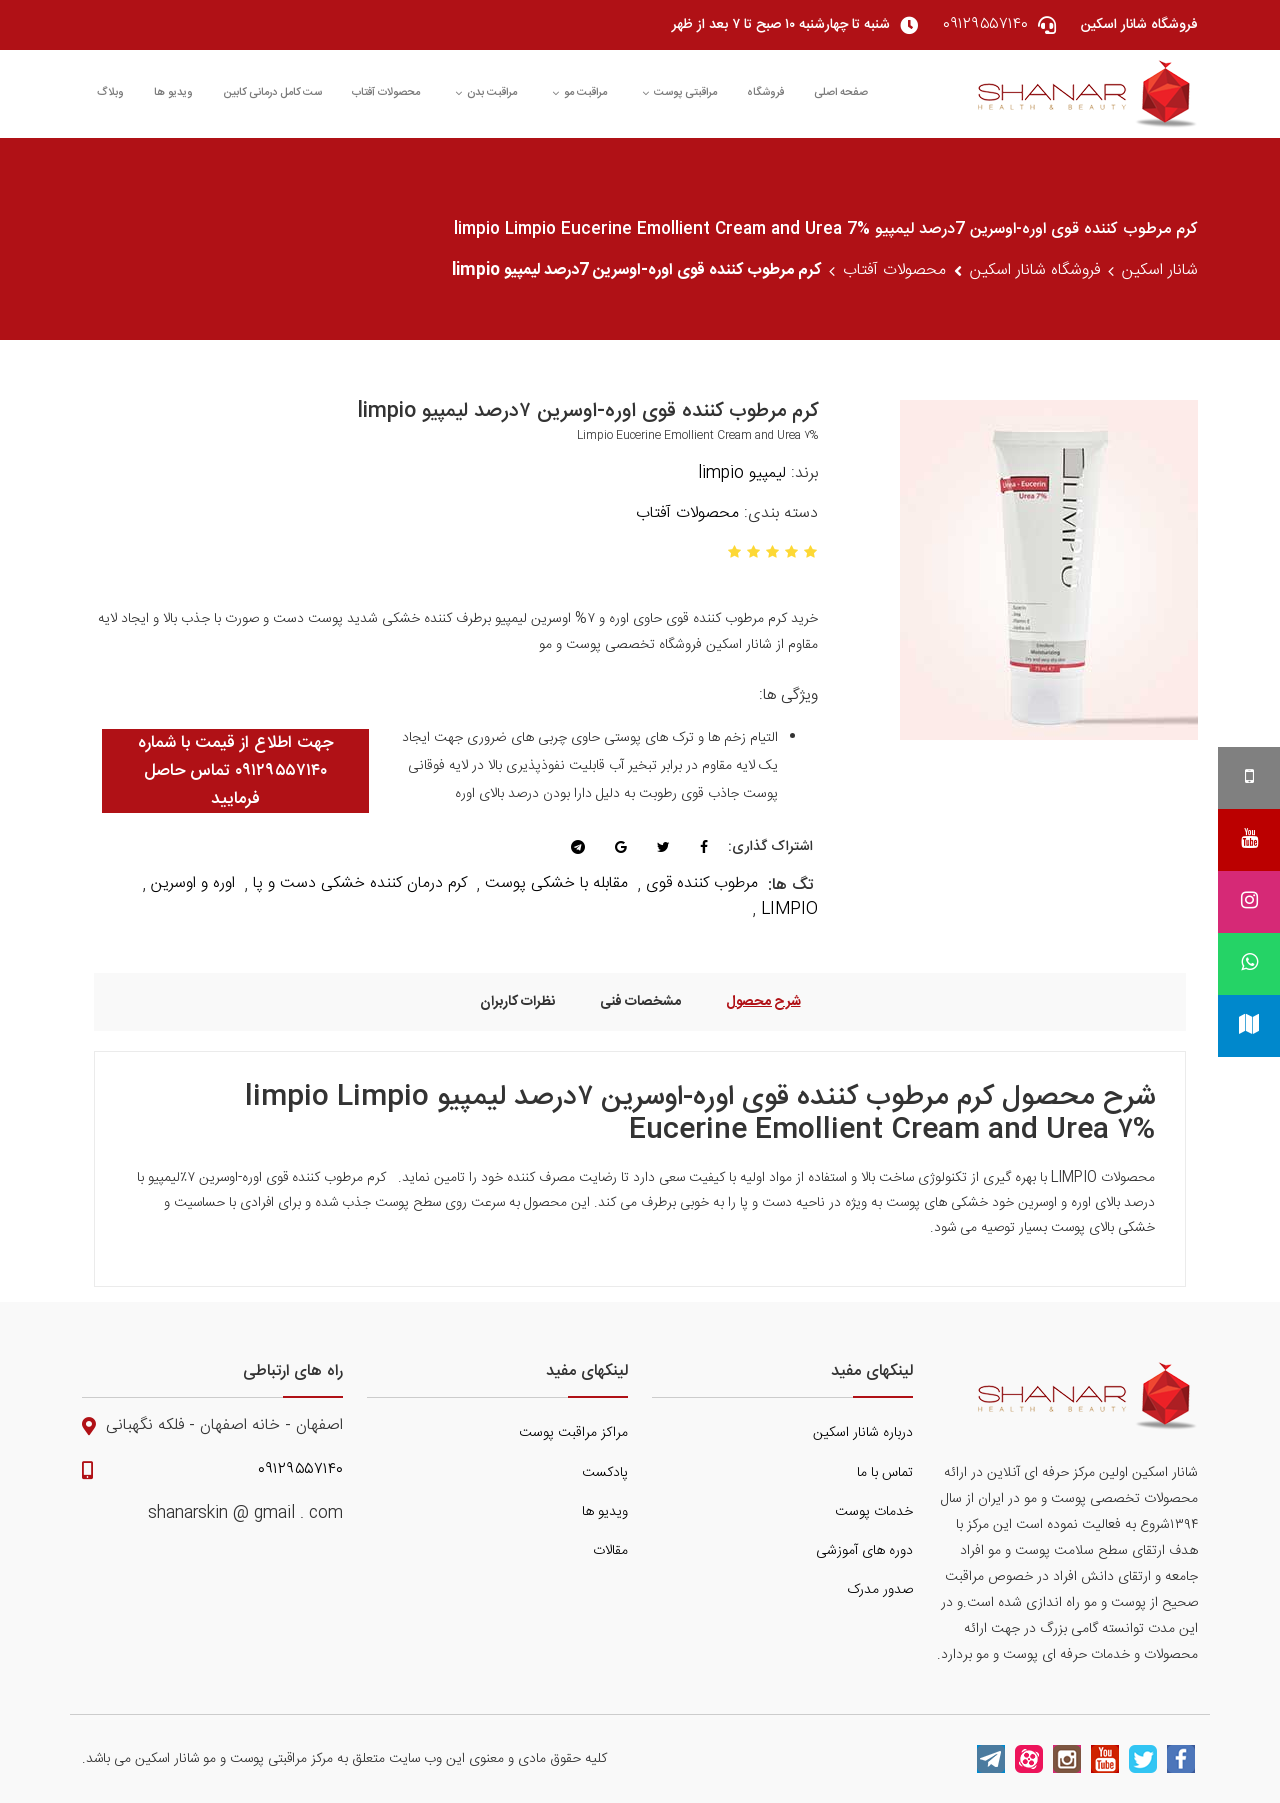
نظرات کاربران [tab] (517, 1001)
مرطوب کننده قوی (702, 884)
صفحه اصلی (841, 93)
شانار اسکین (1160, 271)
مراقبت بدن (486, 93)
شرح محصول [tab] (763, 1001)
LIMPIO (789, 910)
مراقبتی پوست (679, 93)
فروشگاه (765, 93)
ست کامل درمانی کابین (272, 93)
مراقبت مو (579, 93)
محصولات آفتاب (386, 93)
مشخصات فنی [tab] (640, 1001)
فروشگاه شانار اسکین (1035, 271)
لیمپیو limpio (742, 473)
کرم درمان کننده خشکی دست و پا (360, 884)
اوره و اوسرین (193, 884)
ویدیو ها (173, 93)
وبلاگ (110, 93)
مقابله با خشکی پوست (556, 884)
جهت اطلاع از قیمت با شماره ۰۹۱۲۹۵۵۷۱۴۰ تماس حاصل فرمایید (235, 771)
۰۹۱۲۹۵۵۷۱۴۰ (300, 1470)
